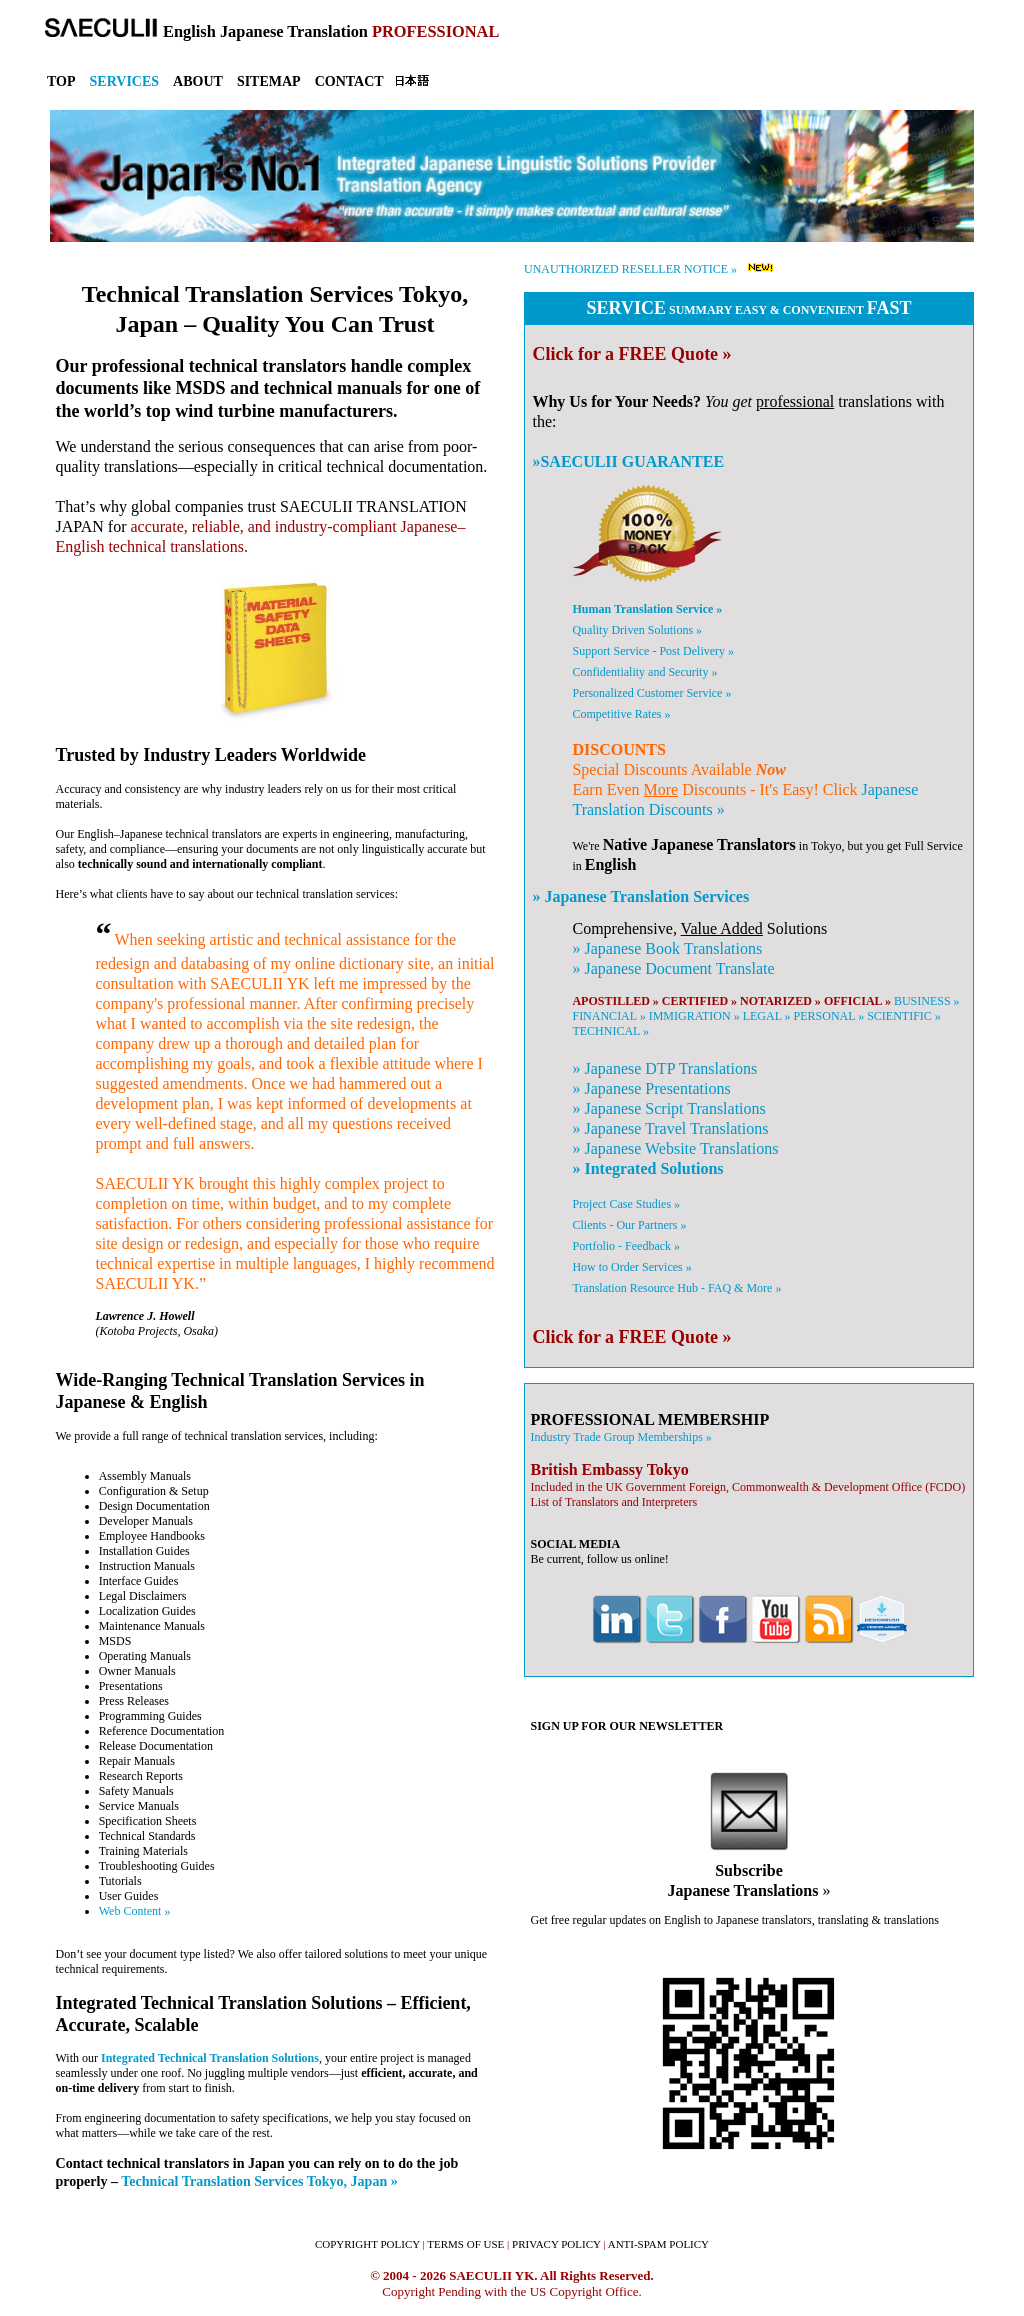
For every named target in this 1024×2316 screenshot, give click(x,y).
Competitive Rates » (621, 714)
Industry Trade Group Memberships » (620, 1437)
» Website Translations (675, 1148)
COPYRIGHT (367, 2244)
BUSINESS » (927, 1001)
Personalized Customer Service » (651, 693)
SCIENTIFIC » (904, 1016)
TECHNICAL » (610, 1031)
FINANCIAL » (608, 1016)
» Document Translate (673, 968)
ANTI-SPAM (658, 2244)
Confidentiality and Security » (644, 672)
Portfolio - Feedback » (626, 1246)
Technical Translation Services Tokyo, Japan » (259, 2181)
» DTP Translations (664, 1068)
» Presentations (651, 1088)
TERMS (465, 2244)
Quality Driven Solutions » (637, 630)
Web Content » (135, 1911)
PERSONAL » (829, 1016)
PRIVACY (556, 2244)
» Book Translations (667, 948)
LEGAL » (767, 1016)
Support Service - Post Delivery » (653, 651)
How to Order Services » (631, 1267)
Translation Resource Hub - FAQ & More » (676, 1288)
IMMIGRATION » (694, 1016)
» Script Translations (668, 1108)
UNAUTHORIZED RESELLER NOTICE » (630, 269)
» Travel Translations (670, 1128)
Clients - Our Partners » (629, 1225)
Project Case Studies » (626, 1204)
